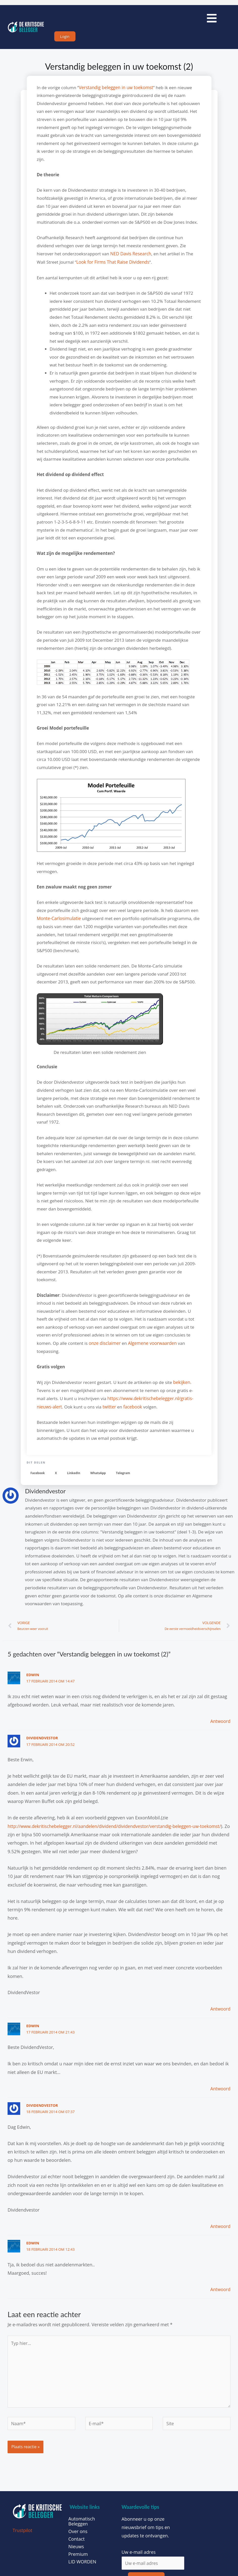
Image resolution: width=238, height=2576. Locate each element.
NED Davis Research (130, 256)
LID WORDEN (82, 2565)
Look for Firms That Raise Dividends (112, 264)
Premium (78, 2557)
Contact (76, 2542)
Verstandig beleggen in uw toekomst (115, 90)
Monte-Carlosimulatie (58, 920)
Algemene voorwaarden (151, 1344)
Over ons (78, 2534)
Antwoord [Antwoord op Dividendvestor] (219, 2010)
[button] (38, 1473)
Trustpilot (23, 2534)
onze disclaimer (104, 1344)
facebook (131, 1407)
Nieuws (76, 2550)
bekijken (181, 1383)
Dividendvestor (42, 1738)
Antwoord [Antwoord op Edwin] (219, 1722)
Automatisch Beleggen (81, 2525)
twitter (108, 1407)
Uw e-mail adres (139, 2556)
